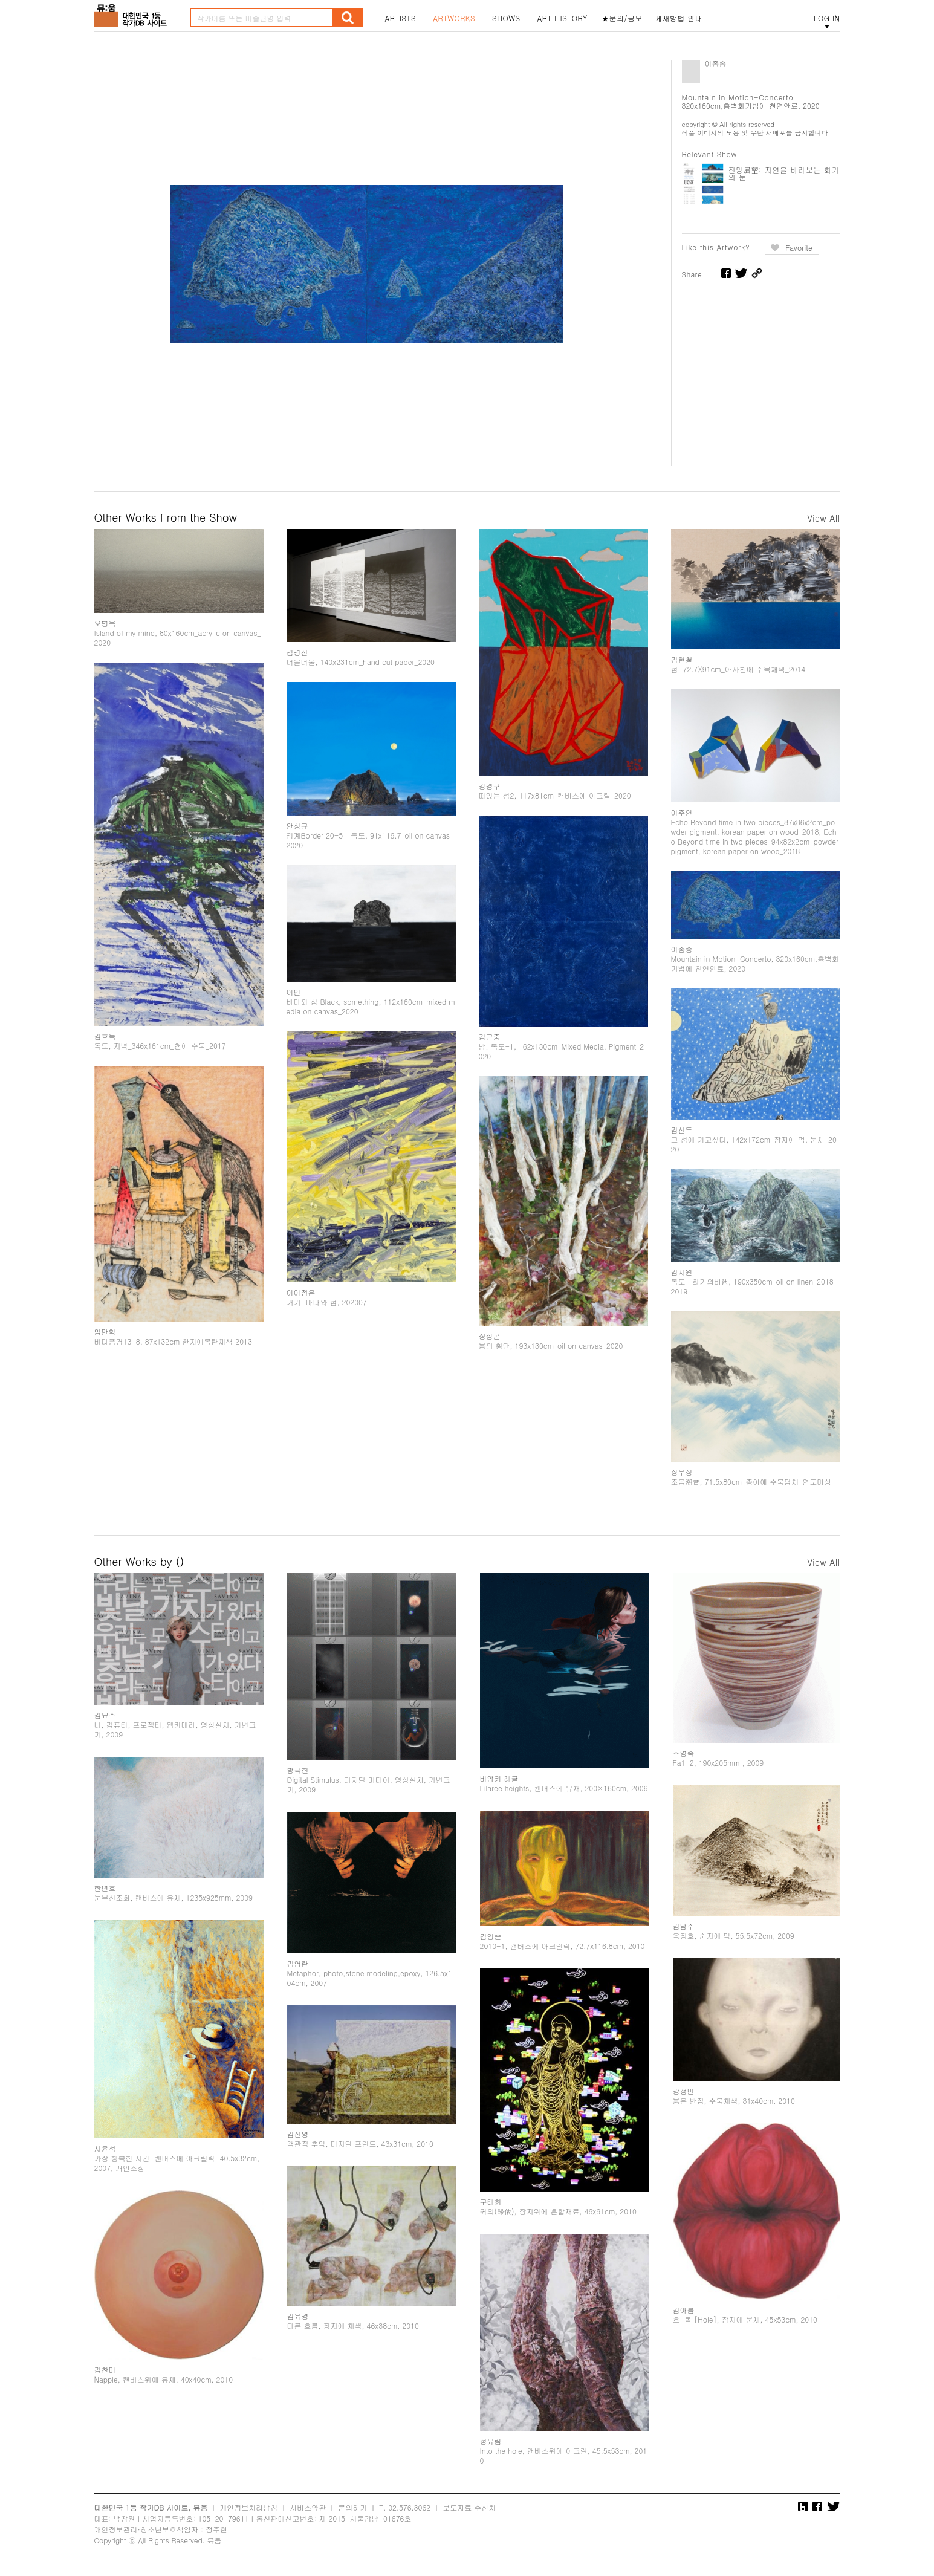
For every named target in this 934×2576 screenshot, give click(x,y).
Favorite (798, 247)
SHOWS (506, 18)
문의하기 (352, 2507)
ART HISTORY (562, 18)
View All (823, 518)
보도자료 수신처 (469, 2507)
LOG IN (827, 18)
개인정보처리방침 (248, 2507)
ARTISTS (401, 18)
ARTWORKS (454, 18)
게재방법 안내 (679, 18)
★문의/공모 (622, 18)
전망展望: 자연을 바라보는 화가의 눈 (784, 173)
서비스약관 (308, 2507)
